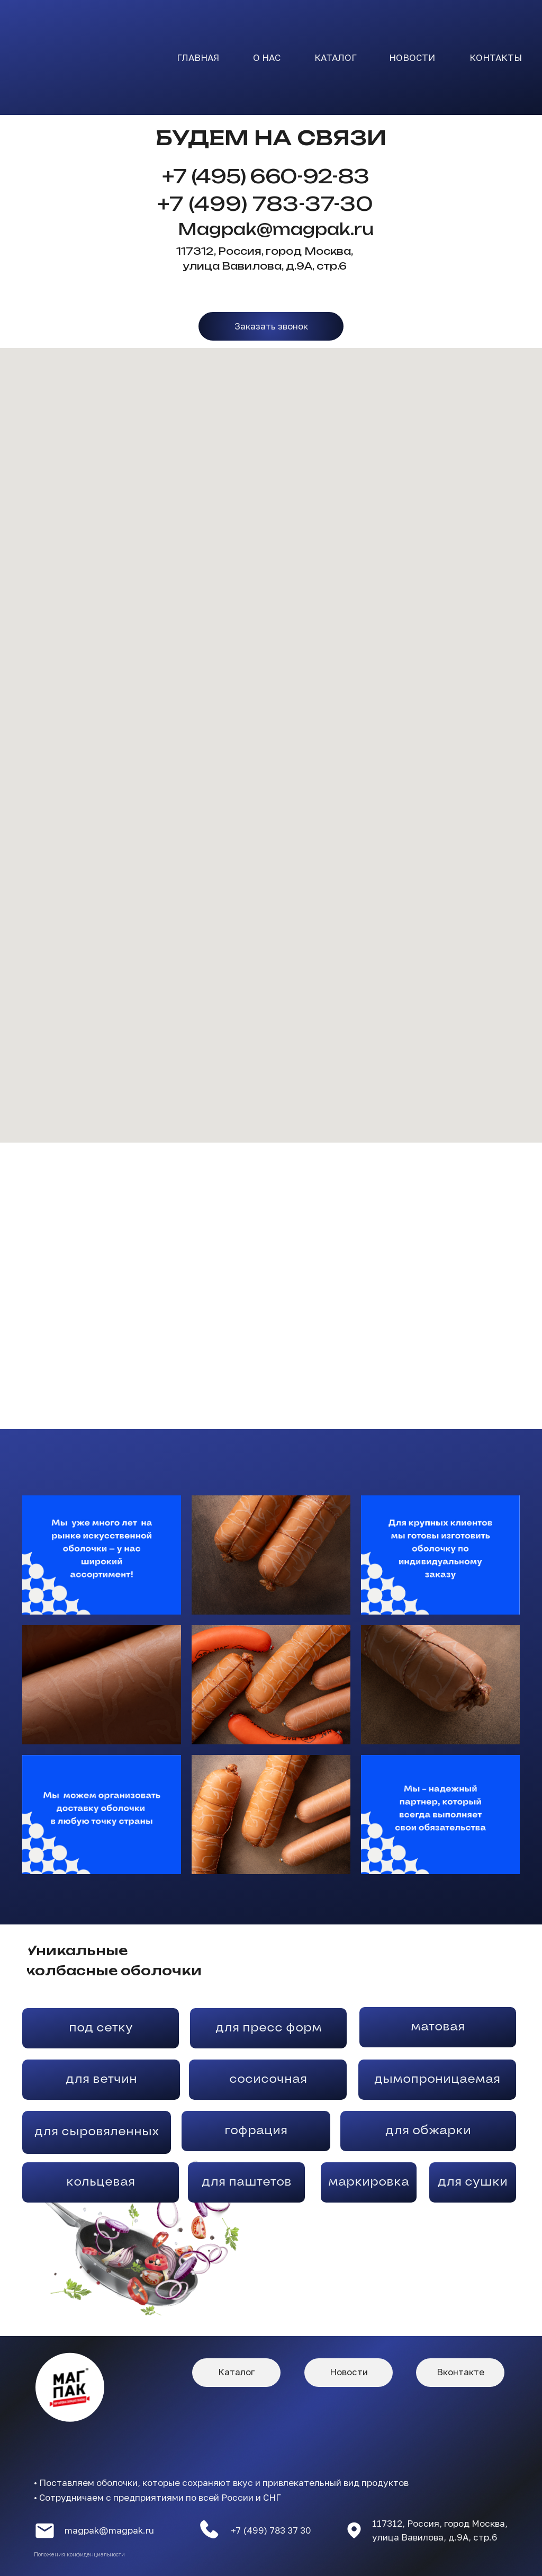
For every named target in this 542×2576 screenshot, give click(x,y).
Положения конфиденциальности (79, 2554)
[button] (271, 326)
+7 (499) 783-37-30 (265, 204)
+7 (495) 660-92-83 (265, 176)
